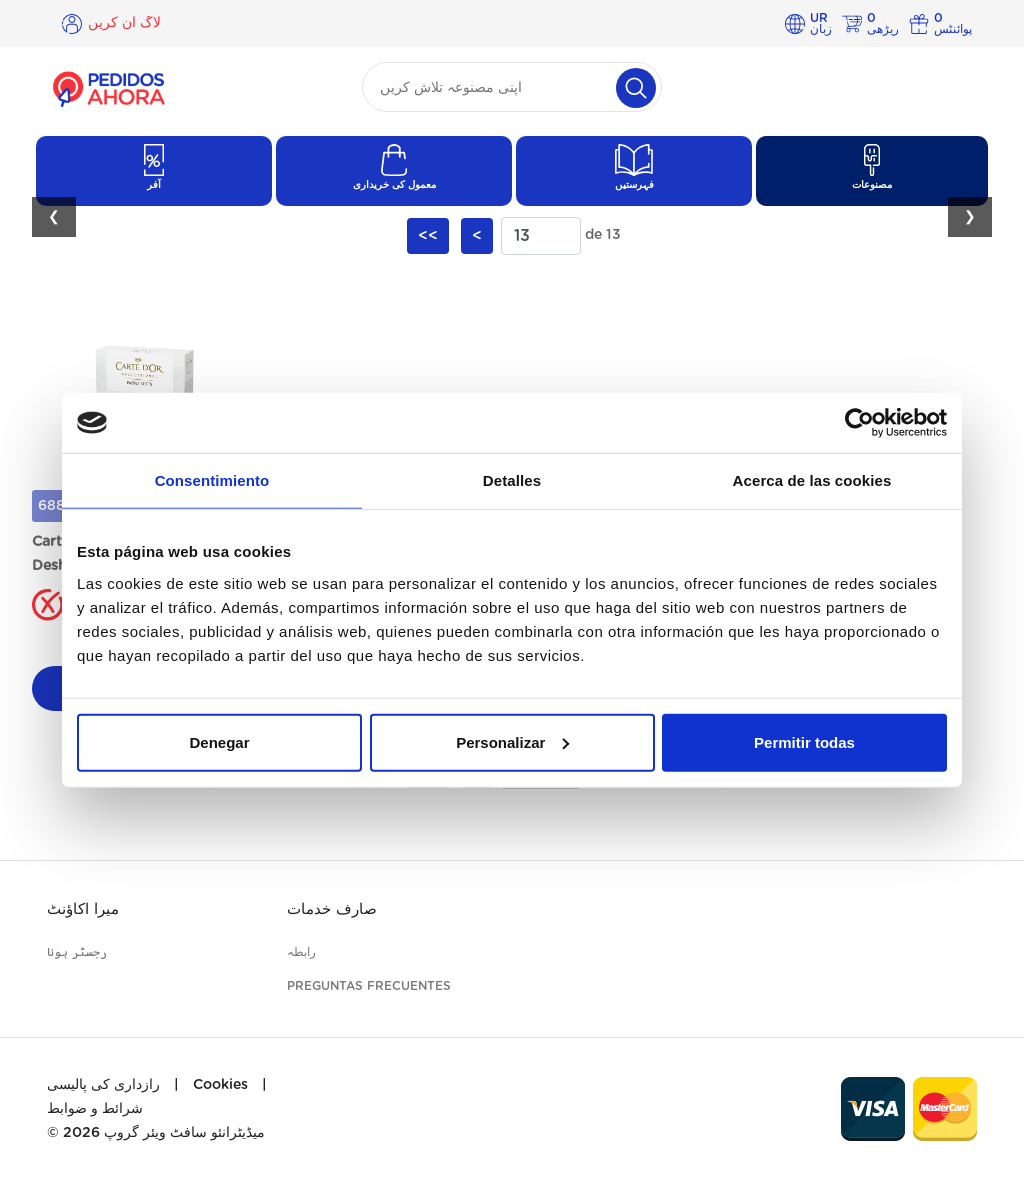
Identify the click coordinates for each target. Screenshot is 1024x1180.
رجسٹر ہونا (77, 952)
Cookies (220, 1085)
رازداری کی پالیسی (103, 1085)
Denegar (219, 741)
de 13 (603, 235)
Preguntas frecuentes (369, 986)
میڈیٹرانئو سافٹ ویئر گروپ (184, 1133)
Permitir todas (804, 741)
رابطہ (301, 952)
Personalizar (512, 741)
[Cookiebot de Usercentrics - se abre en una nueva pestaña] (859, 423)
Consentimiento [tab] (212, 480)
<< (428, 236)
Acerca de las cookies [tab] (812, 480)
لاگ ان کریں (124, 23)
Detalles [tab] (512, 480)
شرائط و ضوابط (95, 1109)
